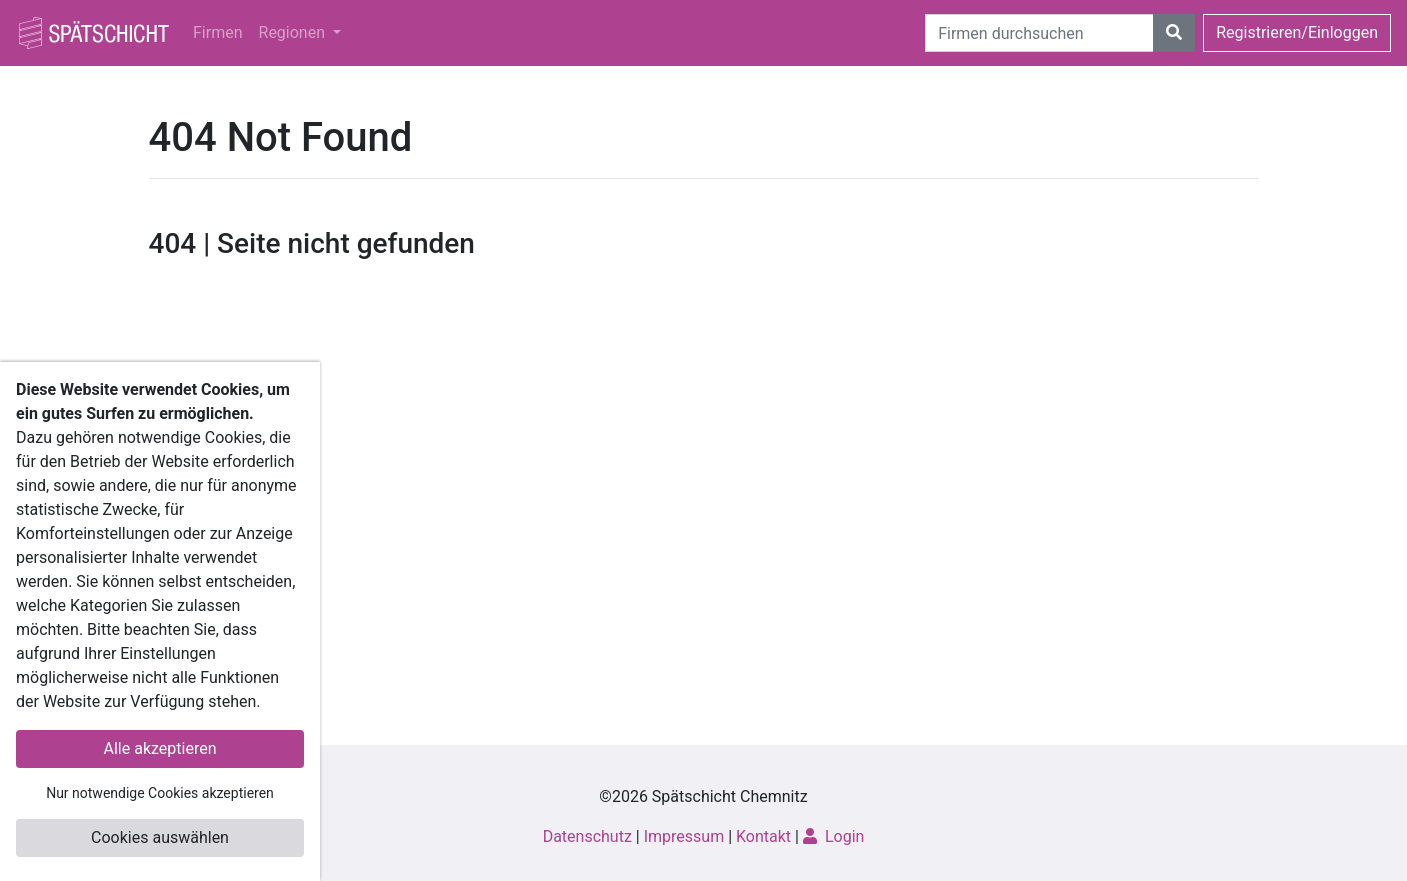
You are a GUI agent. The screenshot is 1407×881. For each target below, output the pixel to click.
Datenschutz (587, 836)
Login (833, 836)
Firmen (218, 32)
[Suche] (1039, 33)
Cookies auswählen (160, 837)
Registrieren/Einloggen (1297, 32)
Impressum (684, 836)
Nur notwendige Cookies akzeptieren (160, 793)
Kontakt (763, 836)
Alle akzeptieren (160, 748)
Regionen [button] (294, 32)
